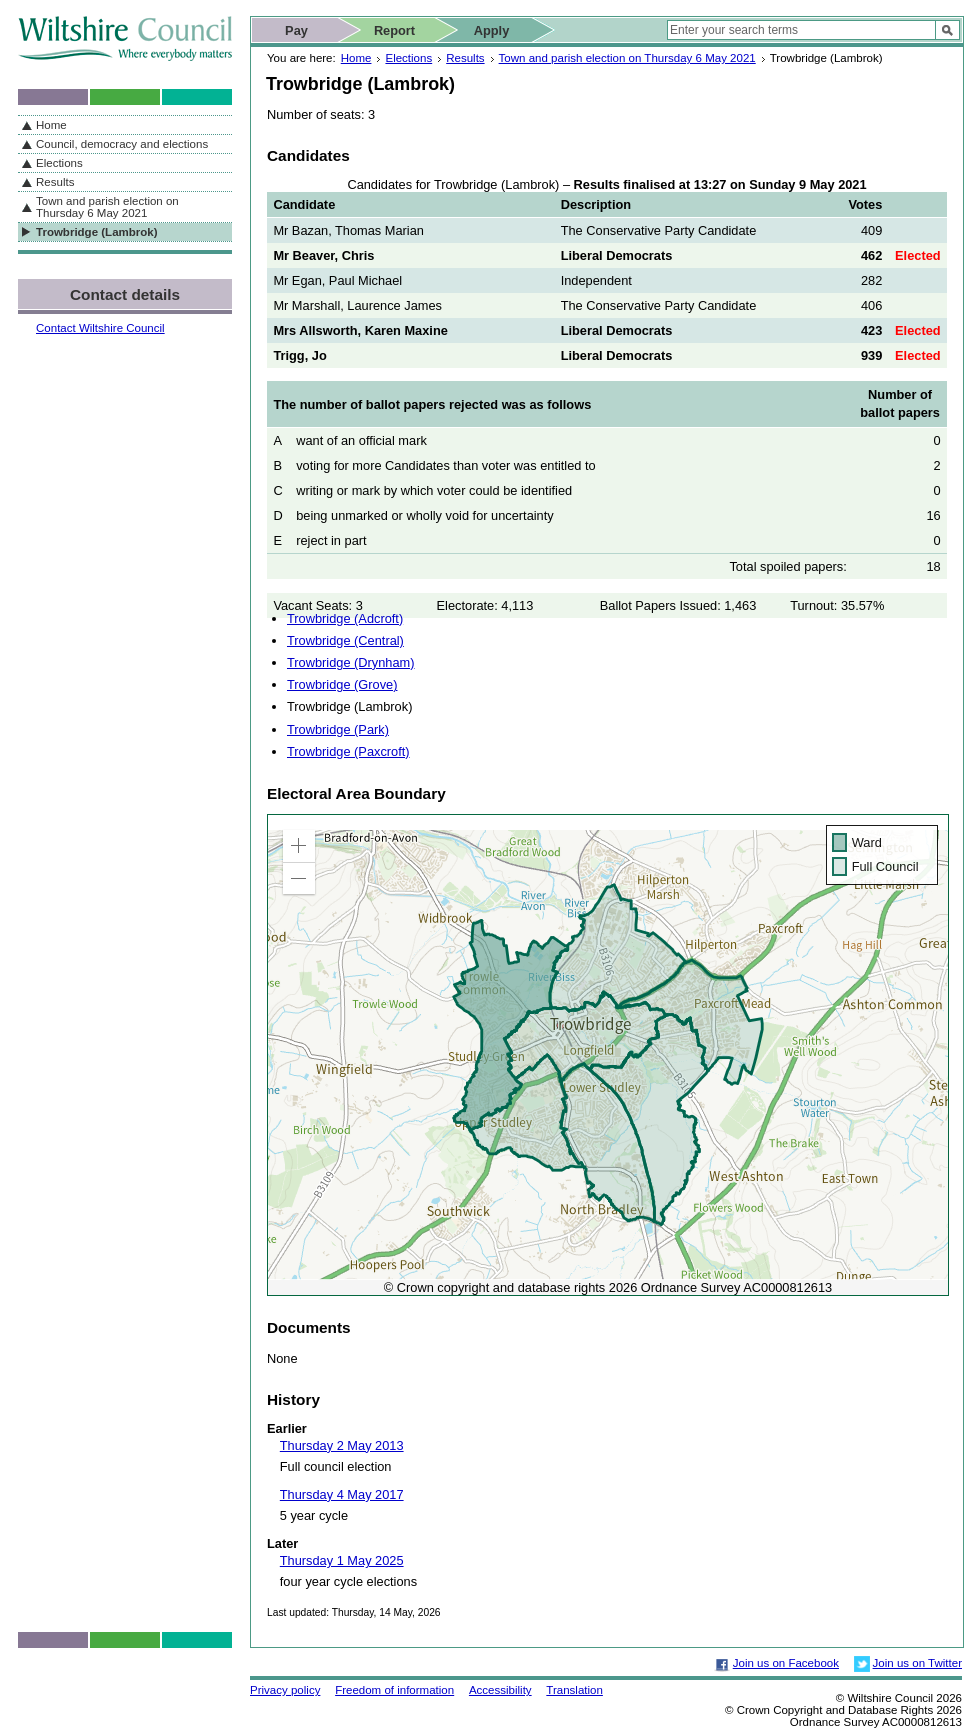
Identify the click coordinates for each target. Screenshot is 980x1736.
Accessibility (500, 1690)
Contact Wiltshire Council (100, 328)
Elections (408, 58)
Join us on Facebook (786, 1663)
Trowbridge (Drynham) (351, 662)
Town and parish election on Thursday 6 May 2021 (627, 58)
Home (356, 58)
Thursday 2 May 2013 (342, 1445)
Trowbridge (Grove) (342, 684)
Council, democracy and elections (122, 144)
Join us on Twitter (917, 1663)
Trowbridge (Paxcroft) (348, 751)
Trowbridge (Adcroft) (345, 618)
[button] (299, 846)
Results (465, 58)
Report (394, 30)
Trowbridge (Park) (338, 729)
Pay (296, 30)
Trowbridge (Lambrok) (97, 232)
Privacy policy (285, 1690)
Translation (574, 1690)
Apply (492, 30)
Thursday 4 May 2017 (342, 1494)
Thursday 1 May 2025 (342, 1560)
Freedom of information (394, 1690)
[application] (608, 1055)
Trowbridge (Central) (345, 640)
